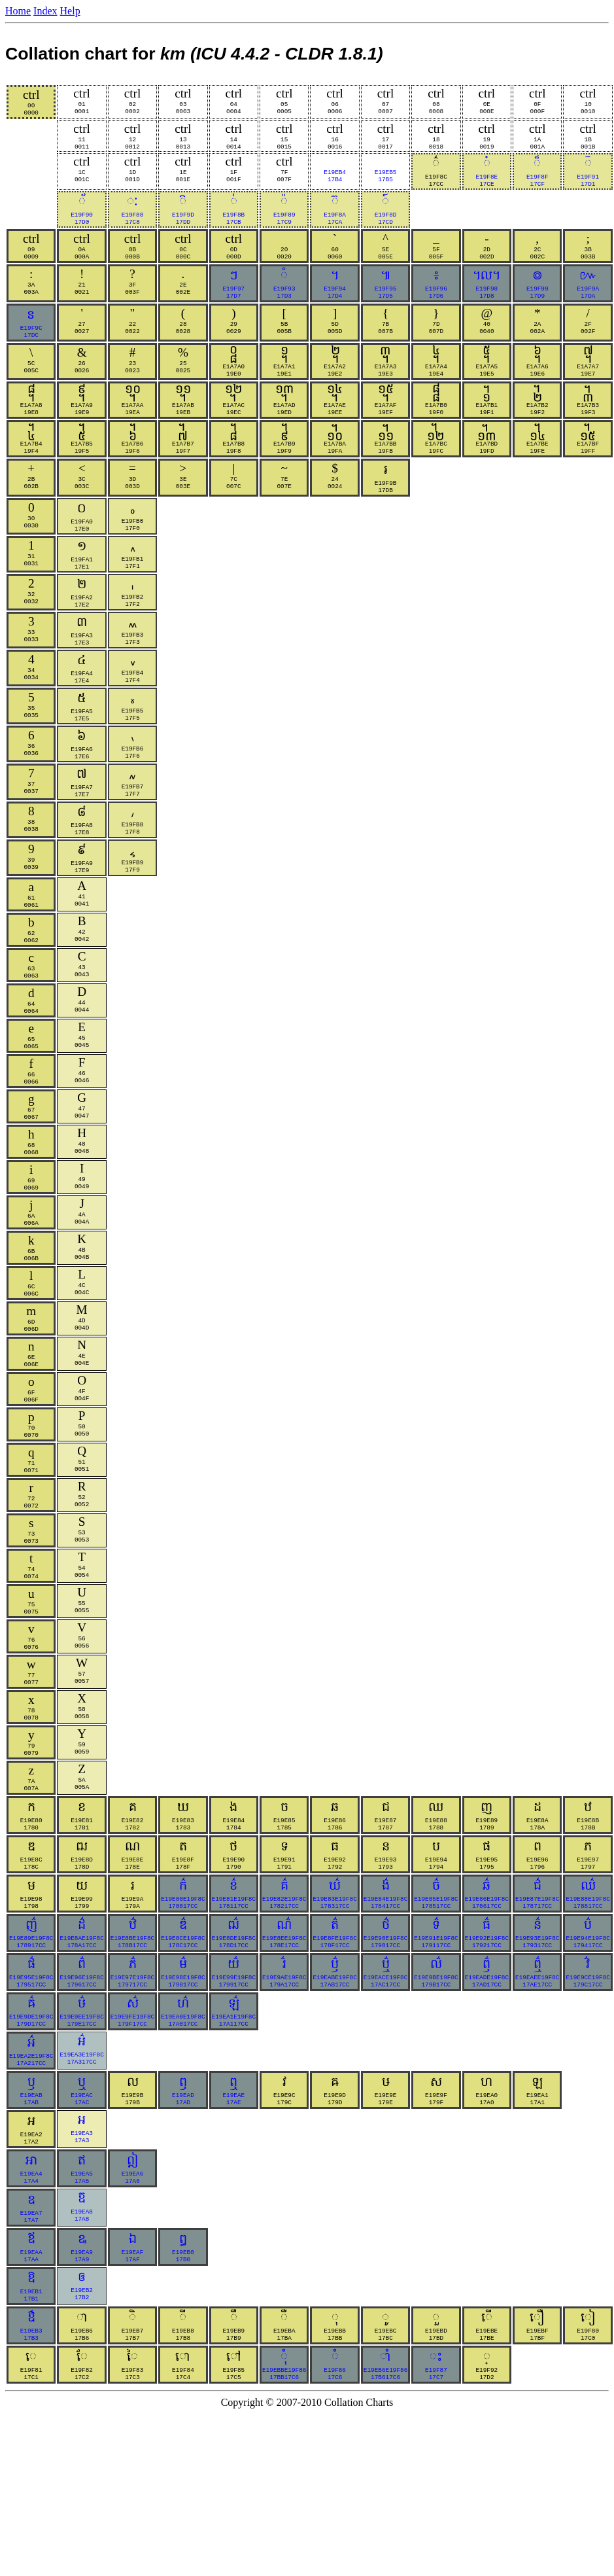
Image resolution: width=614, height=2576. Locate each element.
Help (70, 10)
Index (45, 10)
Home (18, 10)
